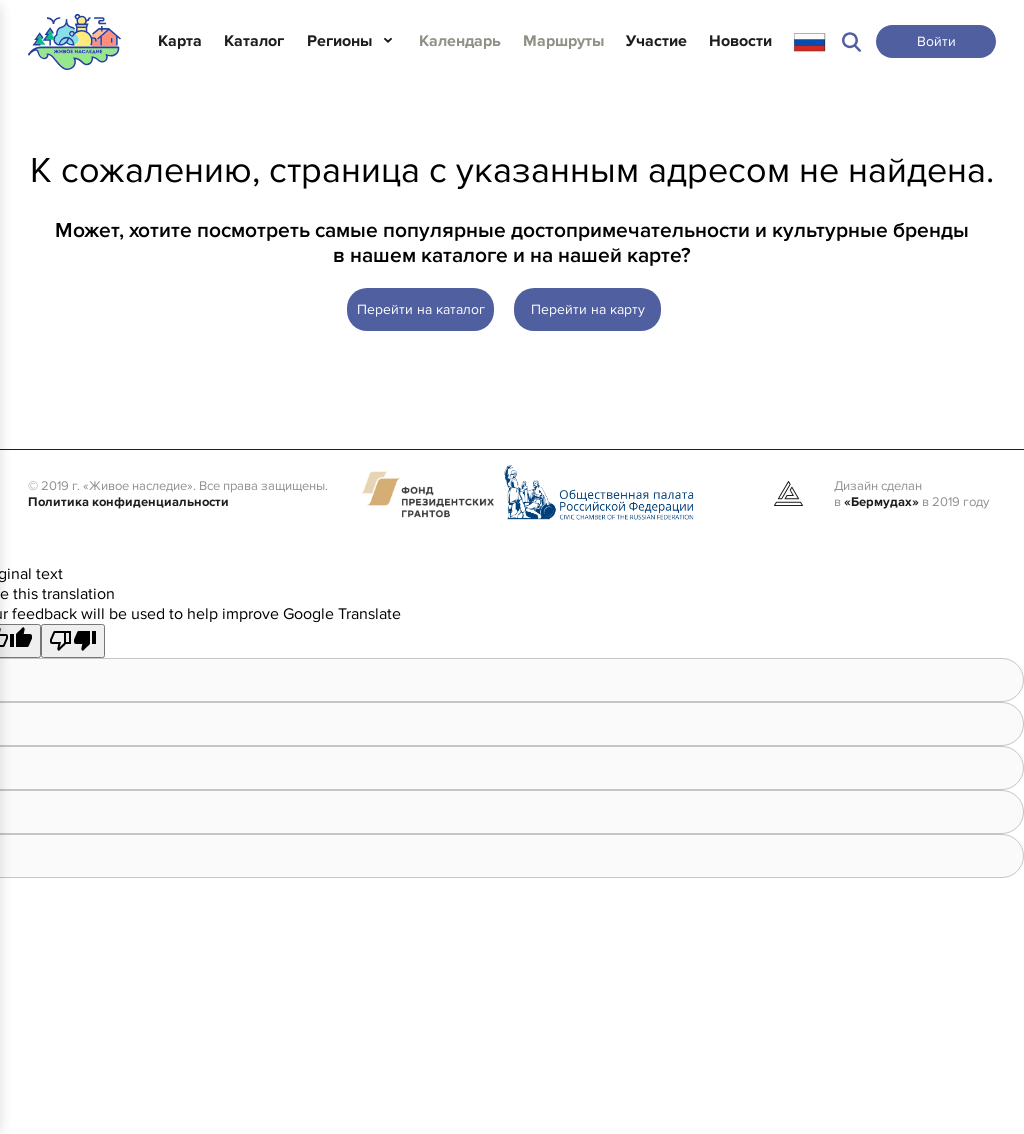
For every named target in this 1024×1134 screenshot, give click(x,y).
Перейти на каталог (421, 309)
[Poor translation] (73, 641)
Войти (936, 41)
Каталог (254, 41)
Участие (656, 41)
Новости (740, 41)
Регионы (339, 41)
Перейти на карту (588, 309)
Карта (180, 41)
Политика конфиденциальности (128, 502)
